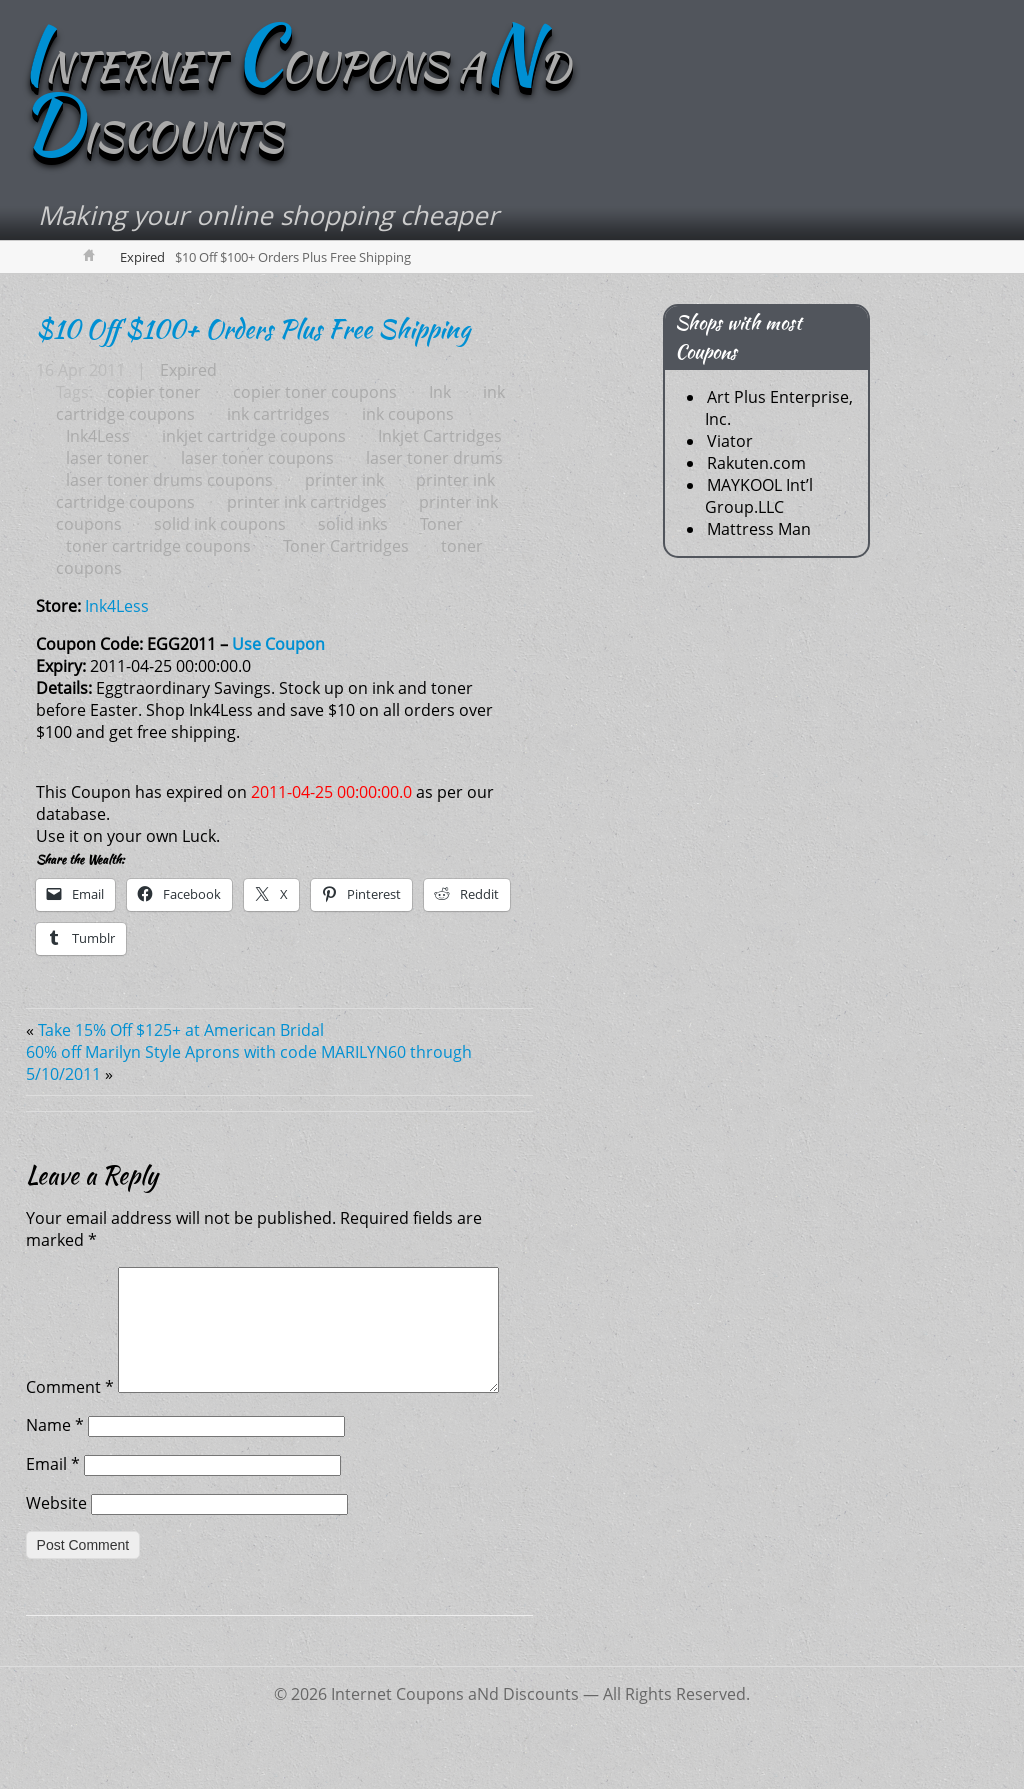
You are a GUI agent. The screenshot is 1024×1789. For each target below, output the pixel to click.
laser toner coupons (257, 458)
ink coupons (408, 414)
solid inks (353, 524)
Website (56, 1549)
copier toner (154, 392)
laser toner (107, 458)
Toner (441, 524)
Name (55, 1471)
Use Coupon (278, 644)
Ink (440, 392)
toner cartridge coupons (158, 546)
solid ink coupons (220, 524)
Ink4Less (98, 436)
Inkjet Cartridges (440, 436)
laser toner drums (434, 458)
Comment (70, 1278)
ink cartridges (278, 414)
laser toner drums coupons (169, 480)
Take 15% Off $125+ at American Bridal (181, 1030)
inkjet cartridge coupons (254, 436)
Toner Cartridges (346, 546)
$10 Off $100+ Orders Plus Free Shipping (253, 329)
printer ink (344, 480)
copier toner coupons (315, 392)
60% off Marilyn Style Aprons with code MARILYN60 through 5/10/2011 (249, 1063)
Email (53, 1510)
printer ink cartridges (307, 502)
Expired (142, 257)
